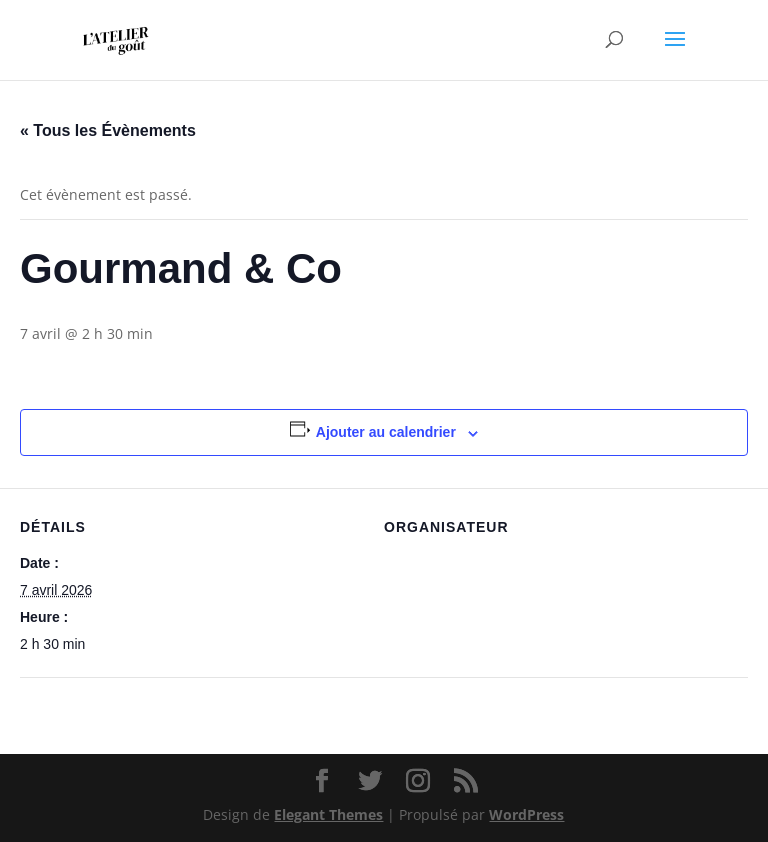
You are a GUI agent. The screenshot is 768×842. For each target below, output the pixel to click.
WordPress (526, 814)
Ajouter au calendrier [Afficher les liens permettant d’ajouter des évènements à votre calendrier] (386, 432)
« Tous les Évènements (108, 130)
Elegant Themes (328, 814)
